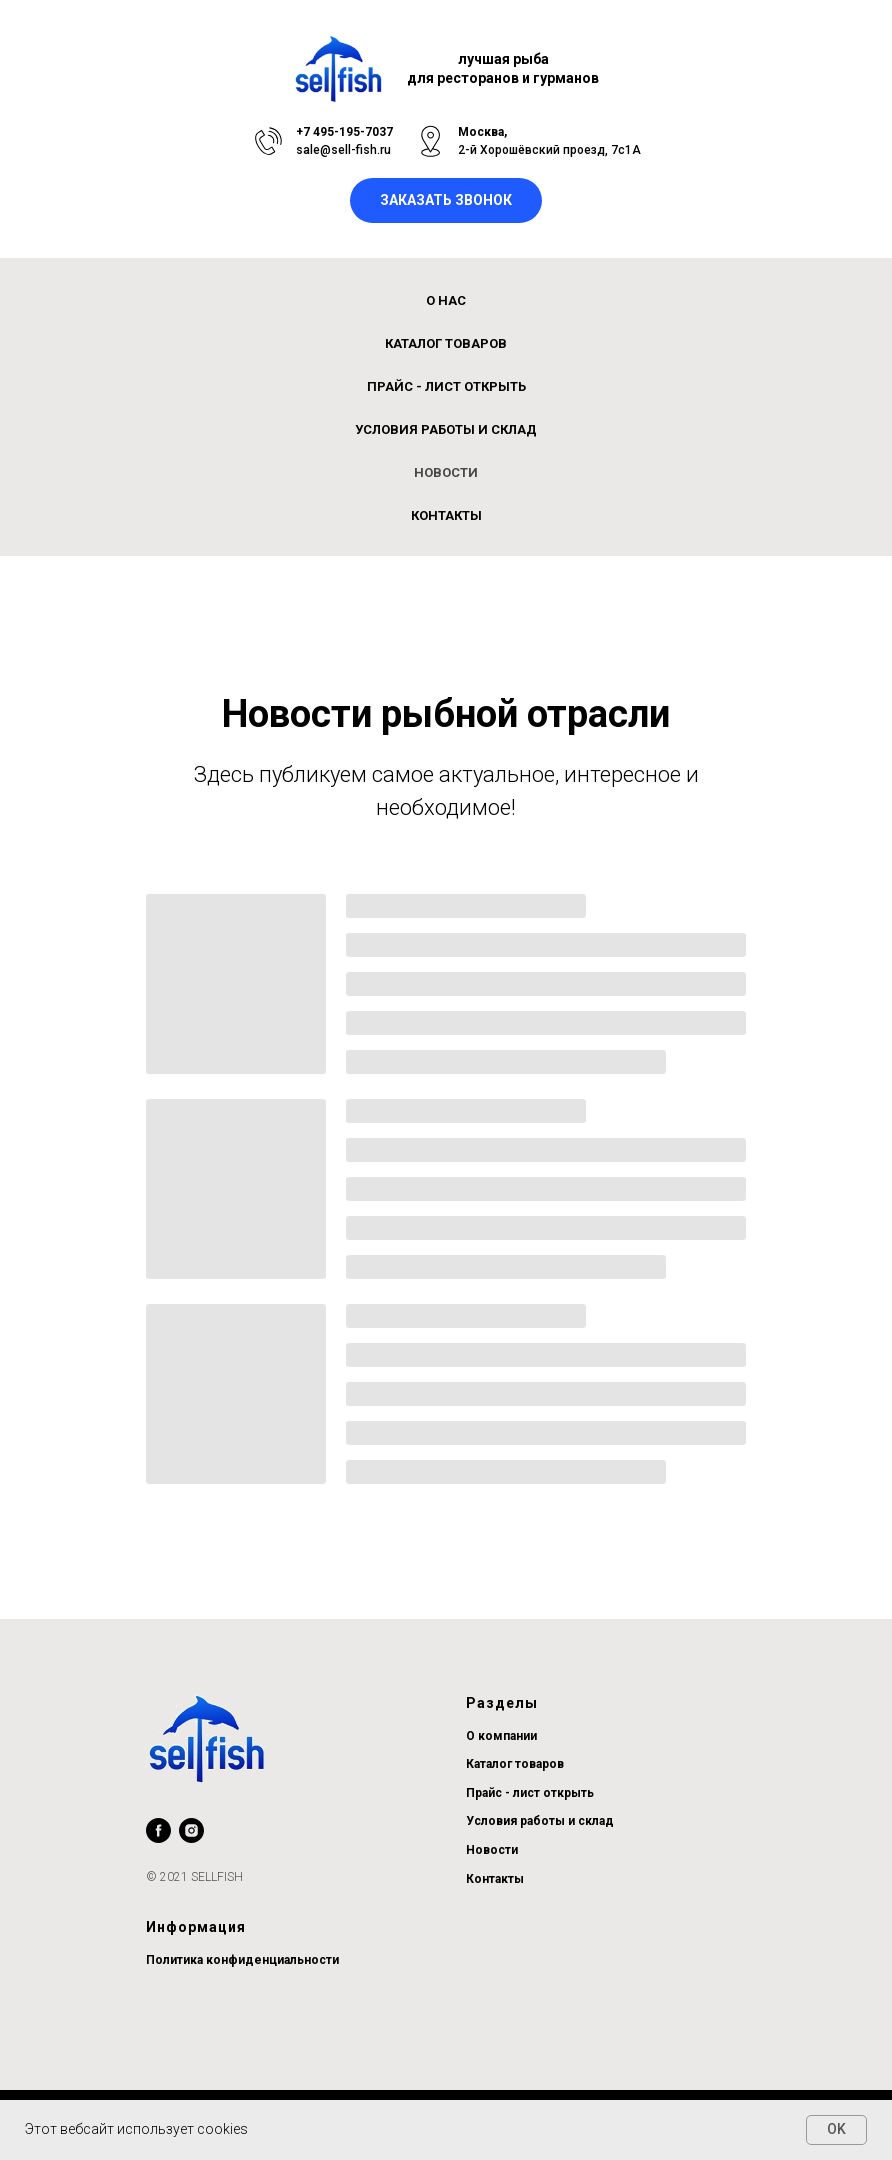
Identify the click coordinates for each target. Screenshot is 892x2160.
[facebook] (158, 1830)
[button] (446, 200)
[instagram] (191, 1830)
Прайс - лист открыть (530, 1793)
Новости (446, 472)
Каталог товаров (515, 1764)
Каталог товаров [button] (446, 343)
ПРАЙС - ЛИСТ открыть (446, 386)
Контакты (446, 515)
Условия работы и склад (446, 429)
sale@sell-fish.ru (343, 150)
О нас (446, 300)
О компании (501, 1736)
